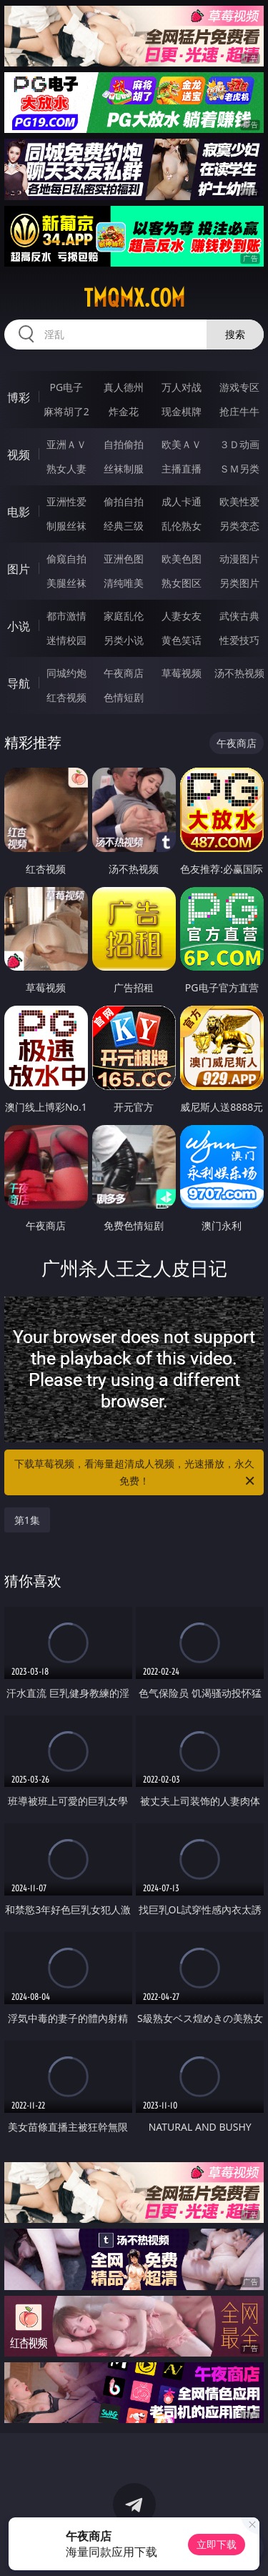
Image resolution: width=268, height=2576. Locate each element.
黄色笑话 (182, 640)
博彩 (18, 397)
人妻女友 (182, 616)
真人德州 (124, 387)
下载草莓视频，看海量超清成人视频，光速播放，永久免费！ (135, 1473)
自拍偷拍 (124, 444)
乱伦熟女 (182, 525)
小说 (18, 626)
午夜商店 (124, 673)
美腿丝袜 (66, 583)
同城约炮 (66, 673)
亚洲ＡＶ (66, 444)
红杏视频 (66, 697)
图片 (18, 569)
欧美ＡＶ (182, 444)
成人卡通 (182, 501)
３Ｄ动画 (239, 444)
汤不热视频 (239, 673)
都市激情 (66, 616)
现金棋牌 (182, 411)
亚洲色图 (124, 558)
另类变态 (239, 525)
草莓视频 (182, 673)
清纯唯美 (124, 583)
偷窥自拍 (66, 558)
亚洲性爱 (66, 501)
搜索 (235, 334)
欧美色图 (182, 558)
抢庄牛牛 (239, 411)
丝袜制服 (124, 468)
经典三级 (124, 525)
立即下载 (217, 2544)
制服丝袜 (66, 525)
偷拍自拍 (124, 501)
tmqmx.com (134, 298)
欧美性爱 (239, 501)
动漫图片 (239, 558)
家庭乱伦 (124, 616)
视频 (18, 454)
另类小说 (124, 640)
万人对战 (182, 387)
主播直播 (182, 468)
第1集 (27, 1520)
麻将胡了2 (66, 411)
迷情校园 (66, 640)
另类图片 (239, 583)
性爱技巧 (239, 640)
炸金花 (124, 411)
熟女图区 (182, 583)
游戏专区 (239, 387)
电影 (18, 512)
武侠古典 (239, 616)
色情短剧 (124, 697)
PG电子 (66, 387)
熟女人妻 (66, 468)
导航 (18, 683)
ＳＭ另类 (239, 468)
